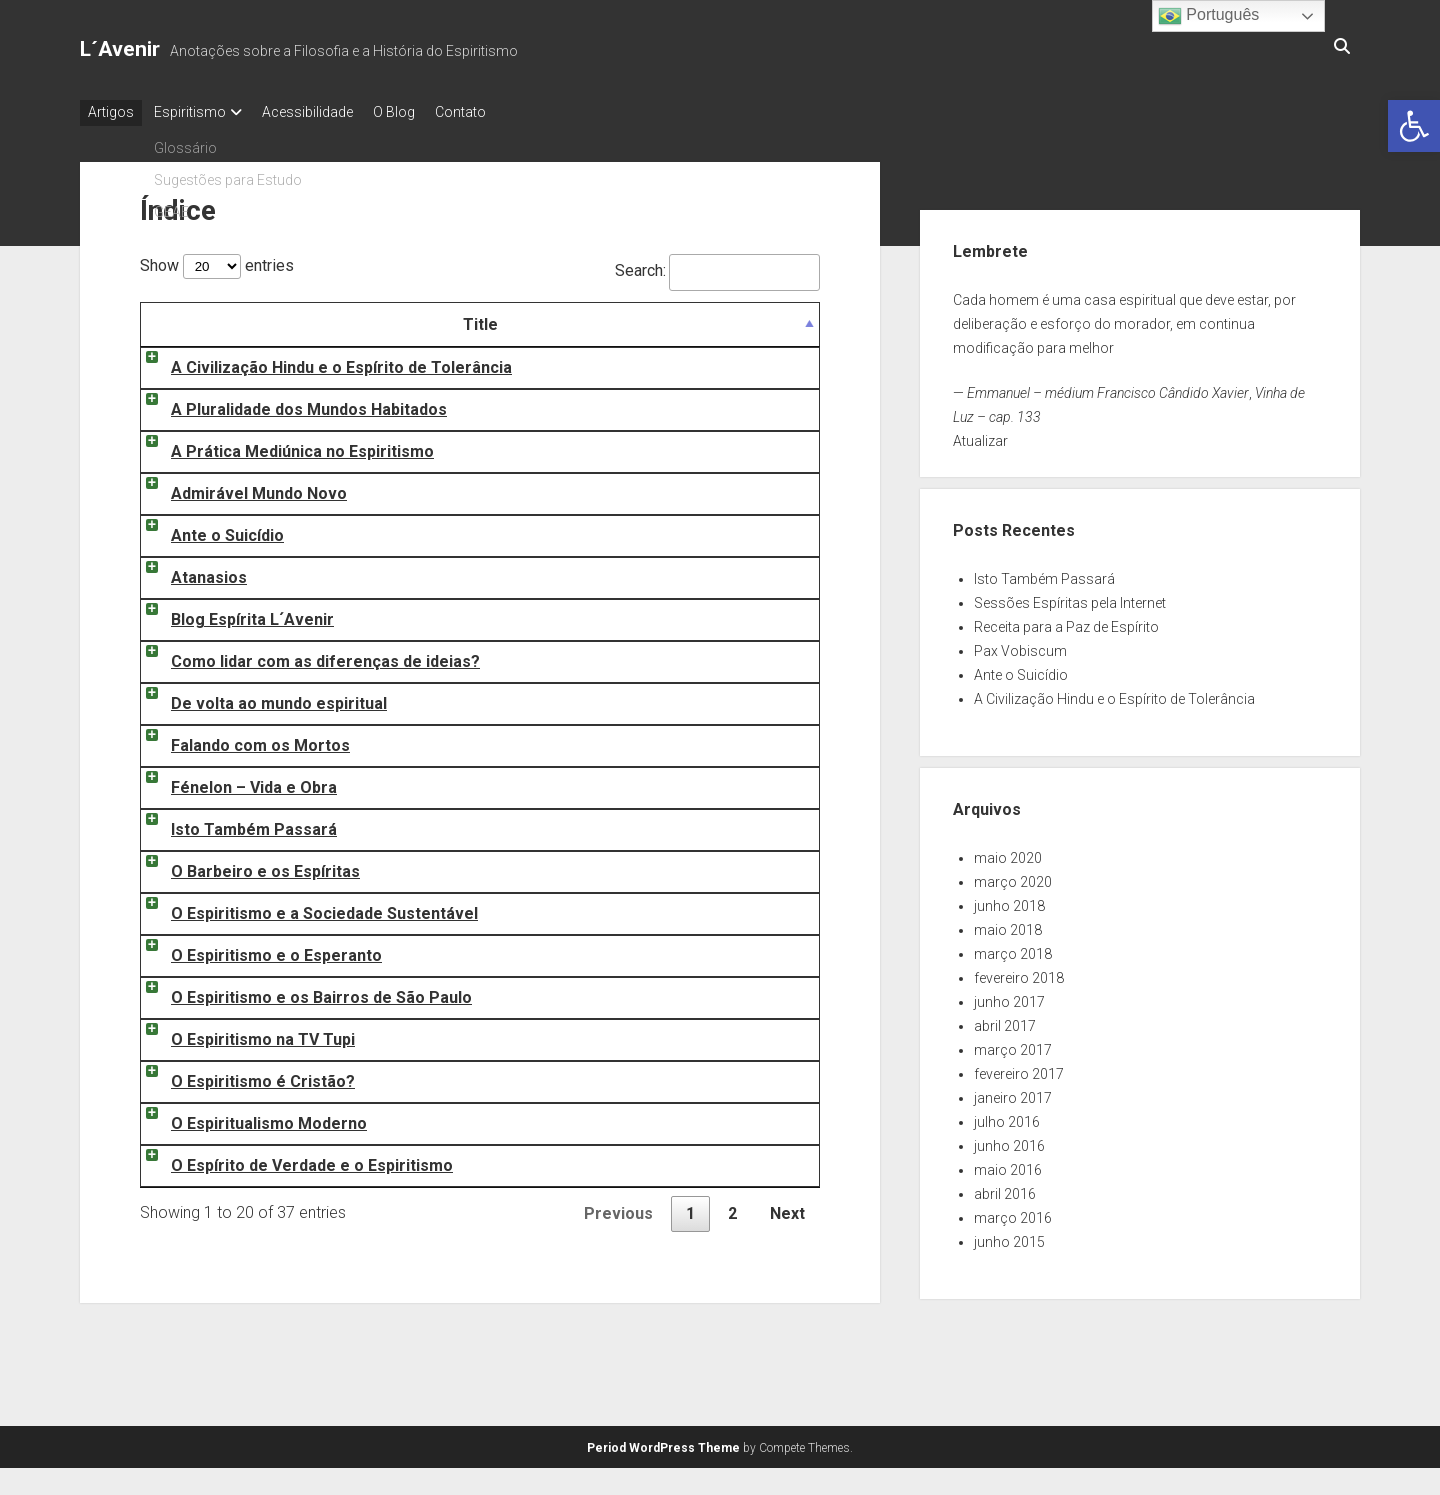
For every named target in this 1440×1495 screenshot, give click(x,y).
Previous (618, 1207)
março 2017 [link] (1013, 1044)
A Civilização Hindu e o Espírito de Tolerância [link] (321, 361)
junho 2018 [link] (1009, 900)
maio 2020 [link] (1008, 852)
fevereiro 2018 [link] (1019, 972)
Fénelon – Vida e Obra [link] (234, 781)
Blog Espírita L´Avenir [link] (232, 613)
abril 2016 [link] (1005, 1188)
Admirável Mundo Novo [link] (239, 487)
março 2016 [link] (1013, 1212)
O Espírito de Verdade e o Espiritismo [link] (292, 1159)
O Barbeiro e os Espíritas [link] (245, 865)
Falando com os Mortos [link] (240, 739)
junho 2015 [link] (1009, 1236)
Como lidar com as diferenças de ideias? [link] (305, 655)
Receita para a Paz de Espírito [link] (1066, 621)
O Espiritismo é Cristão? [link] (243, 1075)
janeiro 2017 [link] (1013, 1092)
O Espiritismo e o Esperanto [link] (256, 949)
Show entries (217, 259)
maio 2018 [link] (1008, 924)
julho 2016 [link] (1007, 1116)
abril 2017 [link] (1005, 1020)
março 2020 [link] (1013, 876)
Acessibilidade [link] (327, 112)
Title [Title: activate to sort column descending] (411, 318)
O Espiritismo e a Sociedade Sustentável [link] (304, 907)
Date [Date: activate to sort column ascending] (751, 318)
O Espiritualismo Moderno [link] (249, 1117)
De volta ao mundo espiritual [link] (259, 697)
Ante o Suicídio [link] (207, 529)
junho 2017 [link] (1009, 996)
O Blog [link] (424, 112)
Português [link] (1208, 16)
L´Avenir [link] (120, 49)
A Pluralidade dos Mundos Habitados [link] (289, 403)
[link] (1414, 126)
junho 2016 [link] (1009, 1140)
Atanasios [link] (189, 571)
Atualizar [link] (980, 435)
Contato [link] (500, 112)
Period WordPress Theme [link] (663, 1442)
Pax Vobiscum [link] (1020, 645)
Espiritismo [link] (200, 112)
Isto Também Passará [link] (234, 823)
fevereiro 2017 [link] (1019, 1068)
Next (787, 1207)
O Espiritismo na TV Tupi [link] (243, 1033)
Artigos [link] (111, 112)
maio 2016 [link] (1008, 1164)
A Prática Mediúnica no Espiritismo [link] (282, 445)
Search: (717, 264)
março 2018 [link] (1013, 948)
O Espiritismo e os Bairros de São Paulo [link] (301, 991)
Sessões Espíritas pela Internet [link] (1070, 597)
